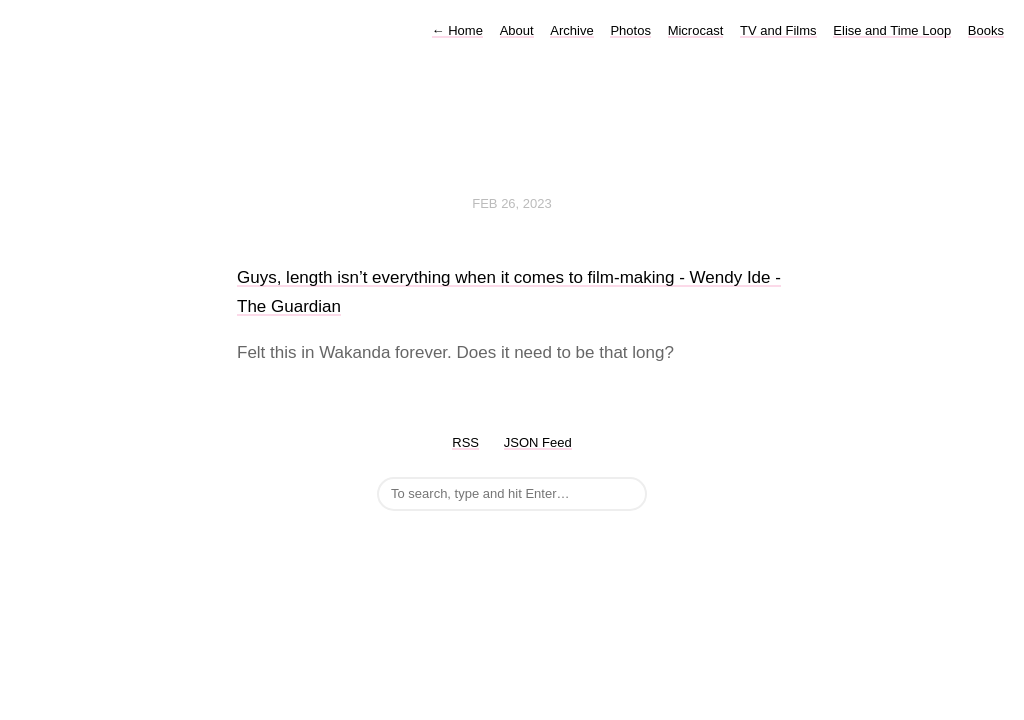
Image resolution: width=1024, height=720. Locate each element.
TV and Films (778, 30)
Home (457, 30)
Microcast (696, 30)
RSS (465, 442)
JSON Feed (538, 442)
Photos (630, 30)
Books (986, 30)
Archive (571, 30)
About (517, 30)
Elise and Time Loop (892, 30)
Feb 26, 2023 (512, 203)
